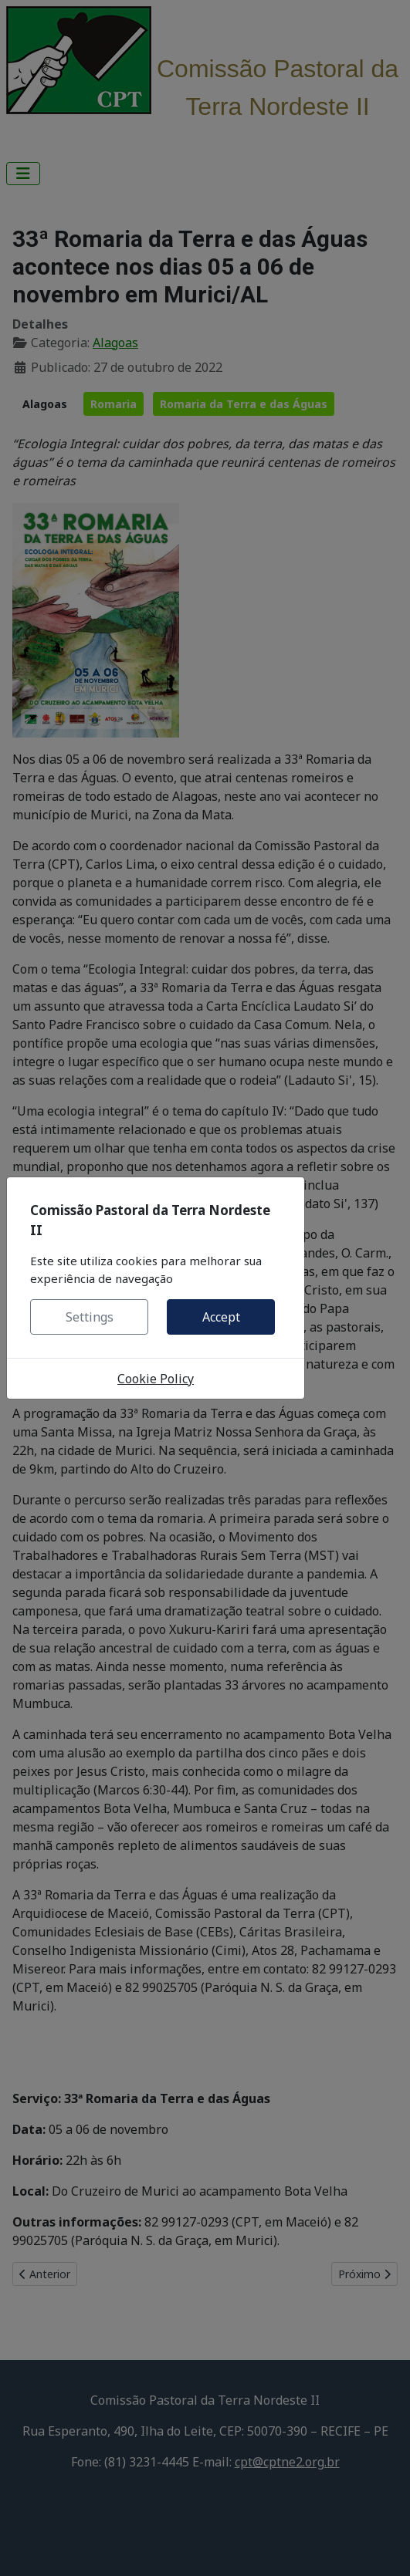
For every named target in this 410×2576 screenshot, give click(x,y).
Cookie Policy (155, 1378)
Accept (221, 1316)
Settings (90, 1316)
